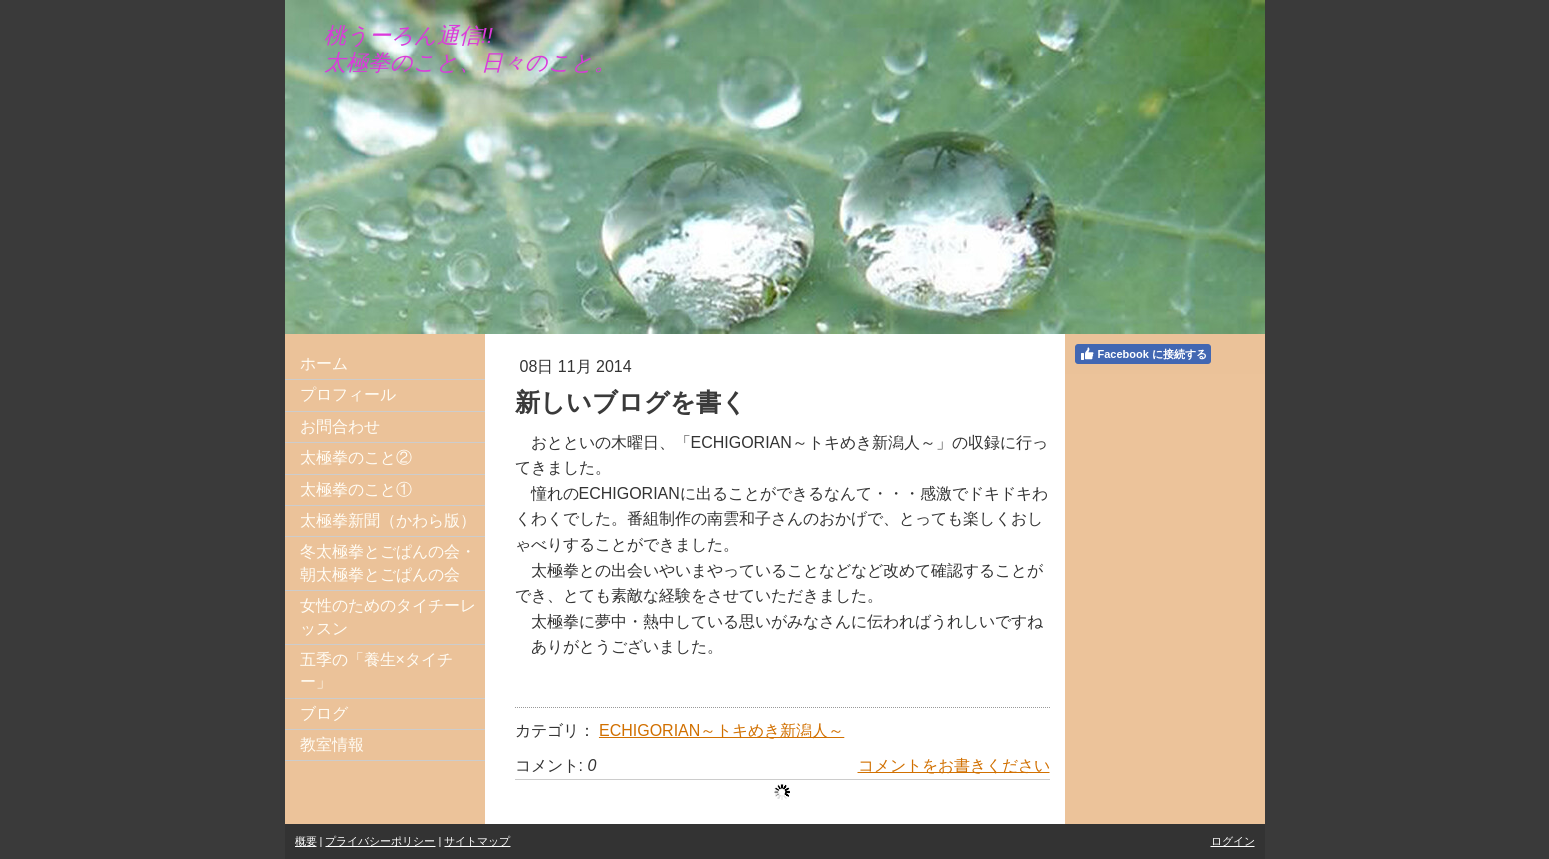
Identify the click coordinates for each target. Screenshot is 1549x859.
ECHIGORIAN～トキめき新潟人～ (721, 730)
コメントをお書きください (954, 765)
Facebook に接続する (1143, 354)
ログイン (1233, 841)
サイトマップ (477, 841)
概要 (306, 841)
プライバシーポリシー (380, 841)
